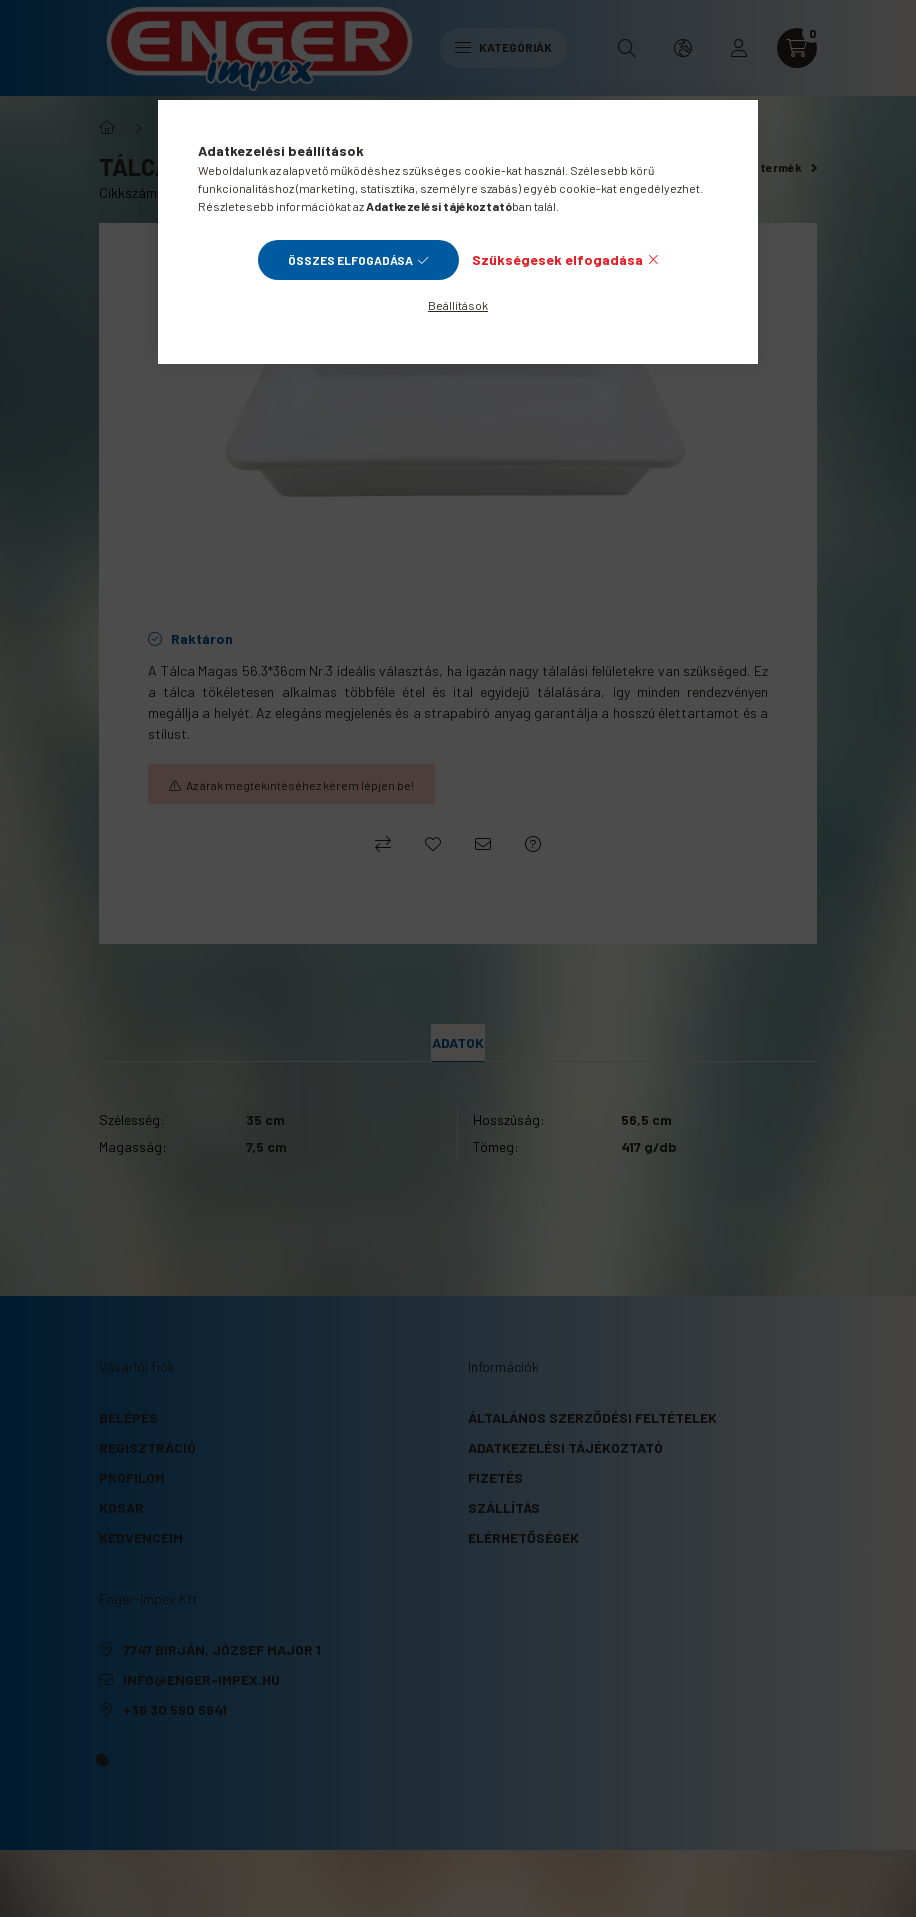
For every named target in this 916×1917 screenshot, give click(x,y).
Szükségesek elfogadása (557, 259)
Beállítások (458, 305)
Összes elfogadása (350, 260)
